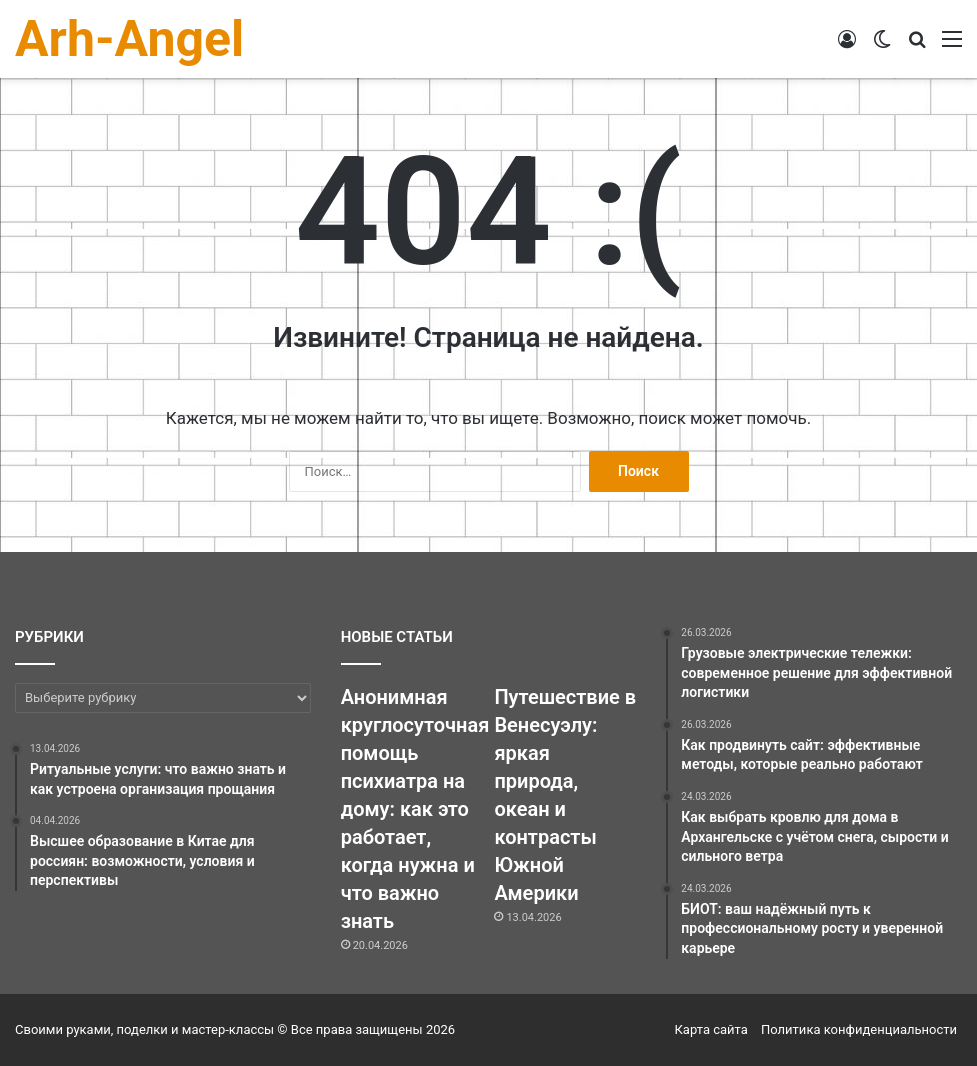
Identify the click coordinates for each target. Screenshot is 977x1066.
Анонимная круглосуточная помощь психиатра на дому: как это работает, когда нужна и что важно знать (415, 809)
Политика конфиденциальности (859, 1029)
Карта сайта (711, 1029)
